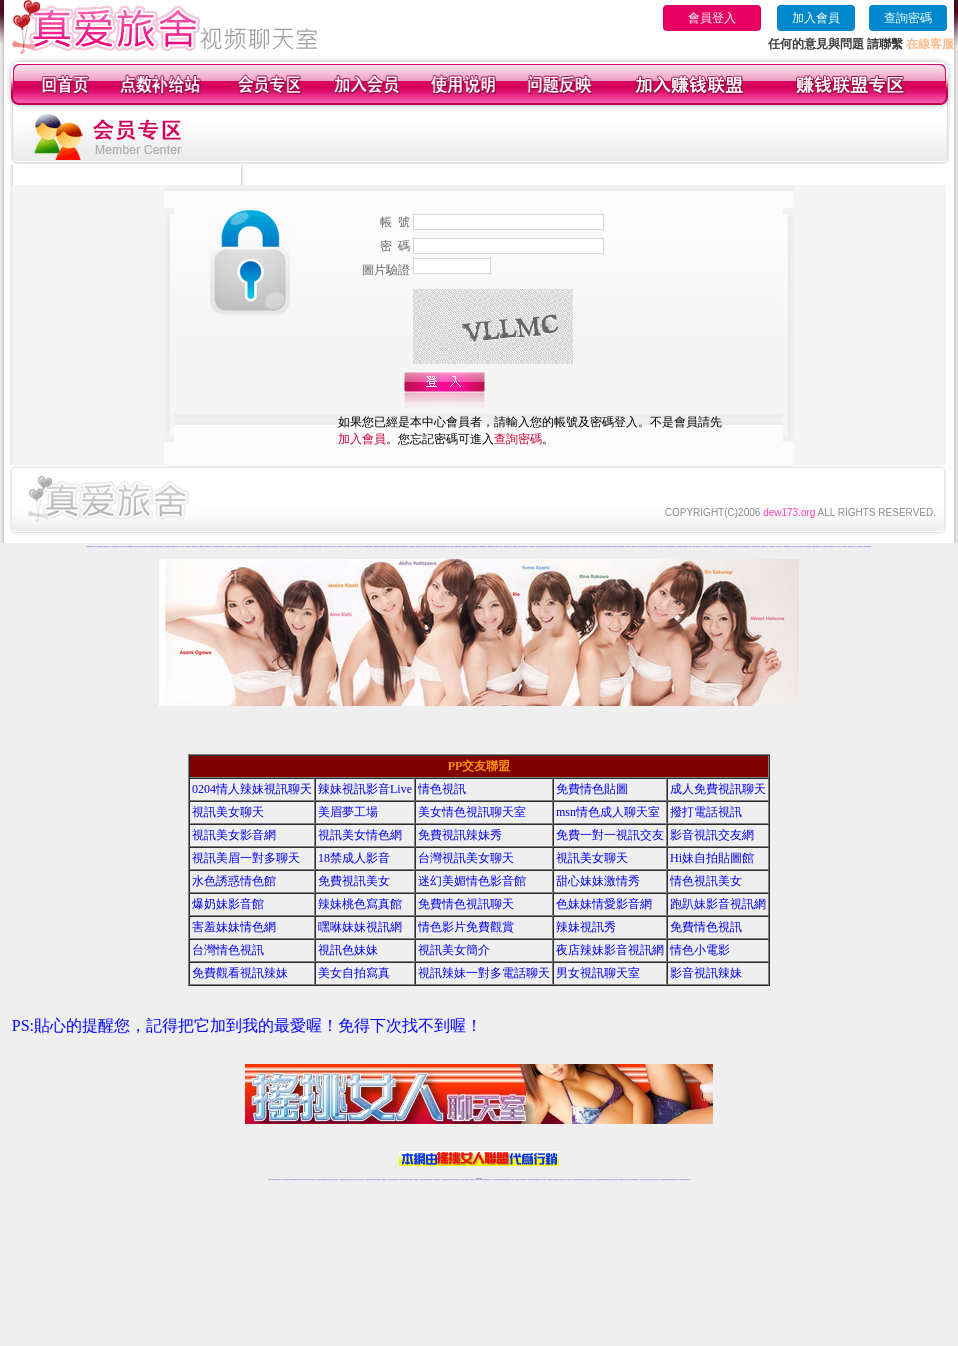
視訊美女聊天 (228, 812)
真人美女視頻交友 (706, 546)
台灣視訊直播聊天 (664, 1179)
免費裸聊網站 (130, 546)
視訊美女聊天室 (643, 1179)
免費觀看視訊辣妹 (240, 973)
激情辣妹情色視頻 (738, 546)
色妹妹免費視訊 (444, 1179)
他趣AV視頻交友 (499, 546)
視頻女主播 (136, 546)
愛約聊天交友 (635, 546)
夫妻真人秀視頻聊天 (696, 546)
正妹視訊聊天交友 (352, 1179)
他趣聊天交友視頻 (517, 546)
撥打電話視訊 (706, 812)
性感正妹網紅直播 (502, 1179)
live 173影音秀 (306, 1179)
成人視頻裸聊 (679, 546)
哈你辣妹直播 (244, 546)
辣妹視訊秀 (586, 927)
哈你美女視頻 (340, 546)
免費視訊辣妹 (320, 1179)
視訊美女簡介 (454, 950)
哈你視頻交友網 (289, 546)
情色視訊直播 (277, 1179)
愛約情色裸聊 (614, 546)
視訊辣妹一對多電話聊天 (484, 973)
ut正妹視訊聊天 (429, 1179)
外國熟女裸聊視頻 (159, 546)
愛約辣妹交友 (656, 546)
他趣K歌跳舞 (391, 546)
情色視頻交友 (723, 546)
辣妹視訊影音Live (365, 789)
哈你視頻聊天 (230, 546)
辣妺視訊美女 (687, 1179)
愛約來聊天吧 (628, 546)
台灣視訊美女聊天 (466, 858)
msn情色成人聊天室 (608, 812)
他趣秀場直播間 (433, 546)
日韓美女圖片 (208, 546)
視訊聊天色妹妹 (391, 1179)
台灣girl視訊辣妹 (635, 1179)
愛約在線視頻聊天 (576, 546)
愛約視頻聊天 (532, 546)
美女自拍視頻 (167, 546)
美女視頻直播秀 (150, 546)
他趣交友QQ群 (466, 546)
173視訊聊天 (384, 1179)
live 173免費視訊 (679, 1179)
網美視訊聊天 (622, 1179)
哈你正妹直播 (251, 546)
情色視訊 (442, 789)
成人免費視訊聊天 (718, 789)
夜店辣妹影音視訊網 (610, 950)
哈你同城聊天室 (265, 546)
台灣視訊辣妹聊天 (360, 1179)
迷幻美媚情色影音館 (472, 881)
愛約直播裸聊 (560, 546)
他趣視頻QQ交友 (483, 546)
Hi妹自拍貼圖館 (712, 858)
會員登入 (712, 18)
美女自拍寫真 (354, 973)
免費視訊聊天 (423, 1179)
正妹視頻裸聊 (730, 546)
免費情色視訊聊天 (466, 904)
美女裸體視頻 (201, 546)
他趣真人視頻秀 (450, 546)
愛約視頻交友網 (591, 546)
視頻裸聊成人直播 (687, 546)
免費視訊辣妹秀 (460, 835)
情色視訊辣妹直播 (614, 1179)
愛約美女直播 (539, 546)
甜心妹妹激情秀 (598, 881)
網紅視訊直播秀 (464, 1179)
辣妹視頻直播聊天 (377, 1179)
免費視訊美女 (354, 881)
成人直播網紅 (471, 1179)
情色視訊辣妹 (271, 1179)
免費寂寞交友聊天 (175, 546)
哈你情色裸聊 (312, 546)
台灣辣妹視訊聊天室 (343, 1179)
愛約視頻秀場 (599, 546)
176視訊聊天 (451, 1179)
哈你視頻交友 (223, 546)
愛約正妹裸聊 (649, 546)
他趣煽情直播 (426, 546)
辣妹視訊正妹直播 (519, 1179)
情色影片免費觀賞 (466, 927)
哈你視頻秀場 (297, 546)
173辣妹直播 (495, 1179)
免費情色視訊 (706, 927)
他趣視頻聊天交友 (508, 546)
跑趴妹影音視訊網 (718, 904)
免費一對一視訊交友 (610, 835)
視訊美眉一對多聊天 (246, 858)
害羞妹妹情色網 (234, 927)
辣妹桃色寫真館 (360, 904)
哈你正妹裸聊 (347, 546)
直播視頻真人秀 (107, 546)
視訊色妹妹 (348, 950)
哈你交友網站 (282, 546)
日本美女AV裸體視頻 (185, 546)
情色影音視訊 (299, 1179)
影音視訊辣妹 (706, 973)
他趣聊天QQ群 (458, 546)
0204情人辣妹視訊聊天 (252, 789)
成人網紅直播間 (215, 546)
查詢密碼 (908, 18)
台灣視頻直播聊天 (90, 546)
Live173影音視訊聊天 (400, 1179)
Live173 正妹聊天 (527, 1179)
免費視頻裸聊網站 (671, 546)
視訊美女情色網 (360, 835)
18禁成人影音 (354, 858)
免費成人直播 (628, 1179)
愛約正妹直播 (553, 546)
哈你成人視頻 (361, 546)
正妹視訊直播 (457, 1179)
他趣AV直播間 (491, 546)
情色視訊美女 (706, 881)
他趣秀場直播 (398, 546)
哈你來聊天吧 (326, 546)
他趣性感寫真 (384, 546)
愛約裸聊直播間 (606, 546)
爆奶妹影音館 (228, 904)
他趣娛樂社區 (412, 546)
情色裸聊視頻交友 (747, 546)
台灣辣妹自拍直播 (369, 1179)
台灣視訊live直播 (292, 1179)
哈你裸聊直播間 (304, 546)
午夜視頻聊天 (194, 546)
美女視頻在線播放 (99, 546)
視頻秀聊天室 (851, 546)
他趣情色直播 (419, 546)
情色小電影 (700, 950)
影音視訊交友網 (712, 835)
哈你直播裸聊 (258, 546)
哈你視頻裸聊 (319, 546)
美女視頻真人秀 (122, 546)
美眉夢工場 (348, 812)
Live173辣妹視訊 (478, 1179)
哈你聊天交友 (333, 546)
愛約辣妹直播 (546, 546)
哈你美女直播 (237, 546)
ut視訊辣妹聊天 (409, 1179)
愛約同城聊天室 (567, 546)
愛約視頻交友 (525, 546)
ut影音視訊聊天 (671, 1179)
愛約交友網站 (584, 546)
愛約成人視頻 (663, 546)
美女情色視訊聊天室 (472, 812)
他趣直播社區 (405, 546)
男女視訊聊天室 (598, 973)
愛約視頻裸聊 (621, 546)
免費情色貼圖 (592, 789)
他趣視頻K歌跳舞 (442, 546)
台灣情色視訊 (228, 950)
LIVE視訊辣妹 (284, 1179)
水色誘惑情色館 (234, 881)
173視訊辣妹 (416, 1179)
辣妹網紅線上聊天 (510, 1179)
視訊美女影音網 (234, 835)
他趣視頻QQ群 (474, 546)
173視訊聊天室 (436, 1179)
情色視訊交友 (656, 1179)
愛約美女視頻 (642, 546)
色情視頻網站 (115, 546)
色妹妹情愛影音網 (604, 904)
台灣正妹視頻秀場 (715, 546)
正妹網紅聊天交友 (487, 1179)
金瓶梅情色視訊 (326, 1179)
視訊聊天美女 (313, 1179)
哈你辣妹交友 (354, 546)
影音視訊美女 (650, 1179)
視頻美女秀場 (143, 546)
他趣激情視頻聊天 (369, 546)
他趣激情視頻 (377, 546)
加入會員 (816, 18)
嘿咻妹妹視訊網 (360, 927)
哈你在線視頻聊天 (274, 546)
